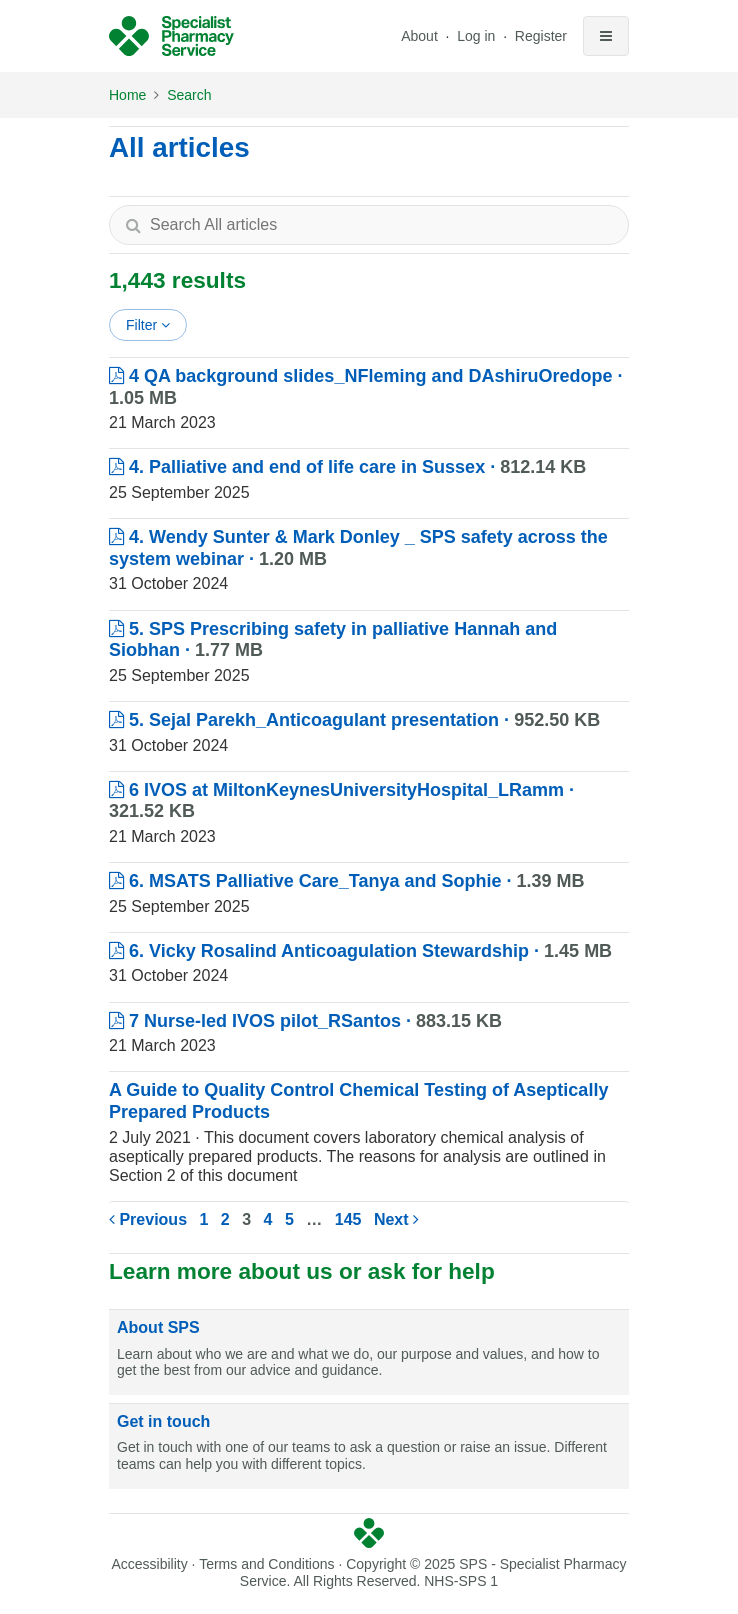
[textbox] (369, 225)
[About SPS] (369, 1352)
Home (127, 95)
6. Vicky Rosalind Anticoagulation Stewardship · (360, 951)
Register (541, 36)
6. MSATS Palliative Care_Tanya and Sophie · (347, 881)
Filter (148, 325)
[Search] (133, 225)
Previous (148, 1219)
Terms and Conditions (266, 1564)
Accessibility (149, 1564)
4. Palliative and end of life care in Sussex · (347, 467)
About (419, 36)
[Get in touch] (369, 1446)
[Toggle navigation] (606, 36)
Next (396, 1219)
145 (348, 1219)
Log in (478, 36)
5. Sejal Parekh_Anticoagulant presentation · (354, 720)
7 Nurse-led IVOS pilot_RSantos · (305, 1021)
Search (189, 95)
